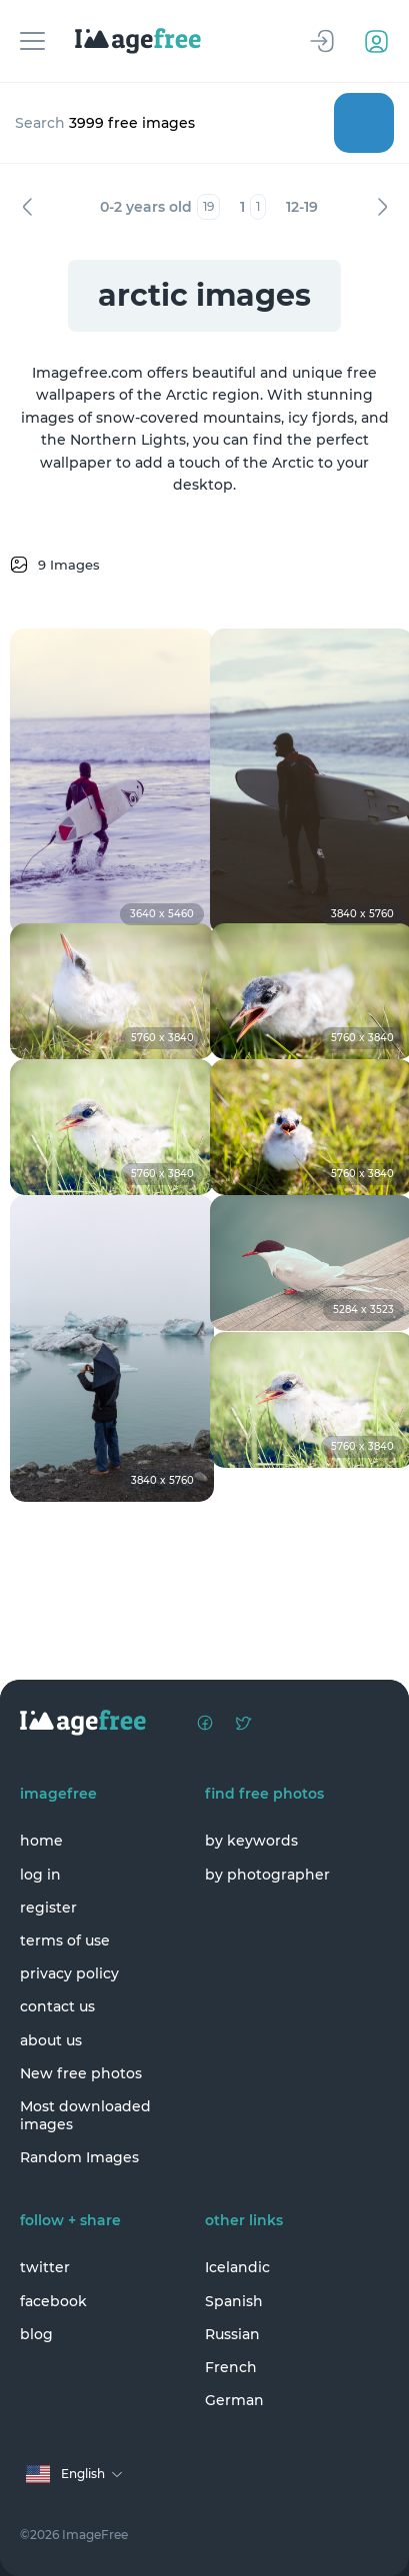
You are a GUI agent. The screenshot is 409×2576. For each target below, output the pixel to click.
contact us (57, 2006)
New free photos (81, 2073)
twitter (45, 2267)
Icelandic (237, 2267)
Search (364, 123)
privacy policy (69, 1973)
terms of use (65, 1940)
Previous (27, 207)
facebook (53, 2301)
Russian (232, 2334)
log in (40, 1875)
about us (51, 2040)
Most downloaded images (85, 2115)
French (231, 2367)
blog (36, 2334)
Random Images (79, 2157)
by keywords (251, 1841)
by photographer (267, 1875)
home (41, 1841)
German (234, 2400)
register (48, 1908)
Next (382, 207)
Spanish (234, 2301)
